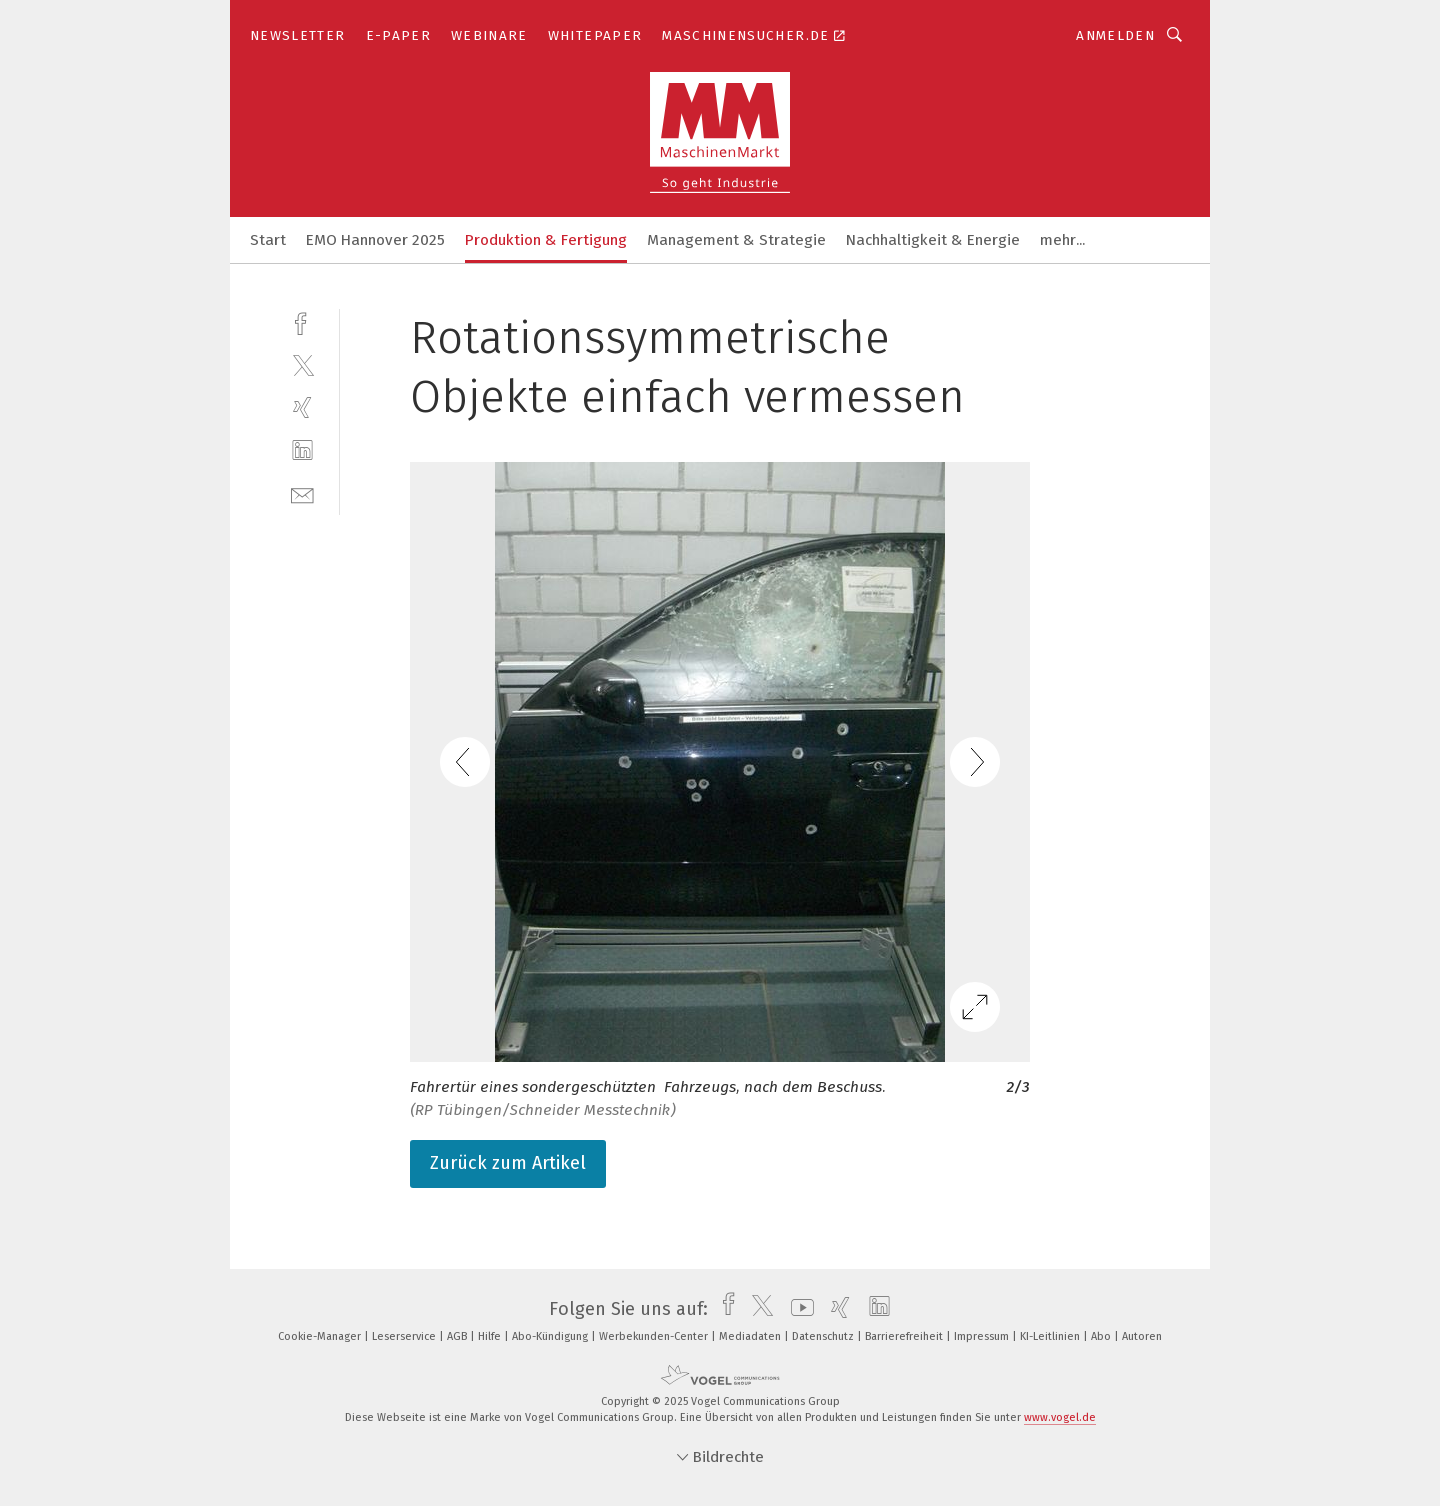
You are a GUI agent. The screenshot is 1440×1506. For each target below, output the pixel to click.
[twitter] (302, 364)
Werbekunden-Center (655, 1336)
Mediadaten (751, 1336)
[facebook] (302, 321)
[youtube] (797, 1309)
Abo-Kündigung (551, 1336)
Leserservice (405, 1336)
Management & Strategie (736, 240)
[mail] (302, 493)
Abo (1102, 1336)
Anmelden (1115, 35)
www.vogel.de (1060, 1417)
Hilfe (491, 1336)
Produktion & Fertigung (546, 240)
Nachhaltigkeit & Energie (933, 240)
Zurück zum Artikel (508, 1163)
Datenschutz (824, 1336)
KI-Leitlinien (1051, 1336)
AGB (458, 1336)
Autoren (1142, 1336)
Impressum (983, 1336)
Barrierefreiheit (905, 1336)
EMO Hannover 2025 (375, 240)
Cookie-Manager (321, 1336)
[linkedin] (302, 450)
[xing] (302, 407)
